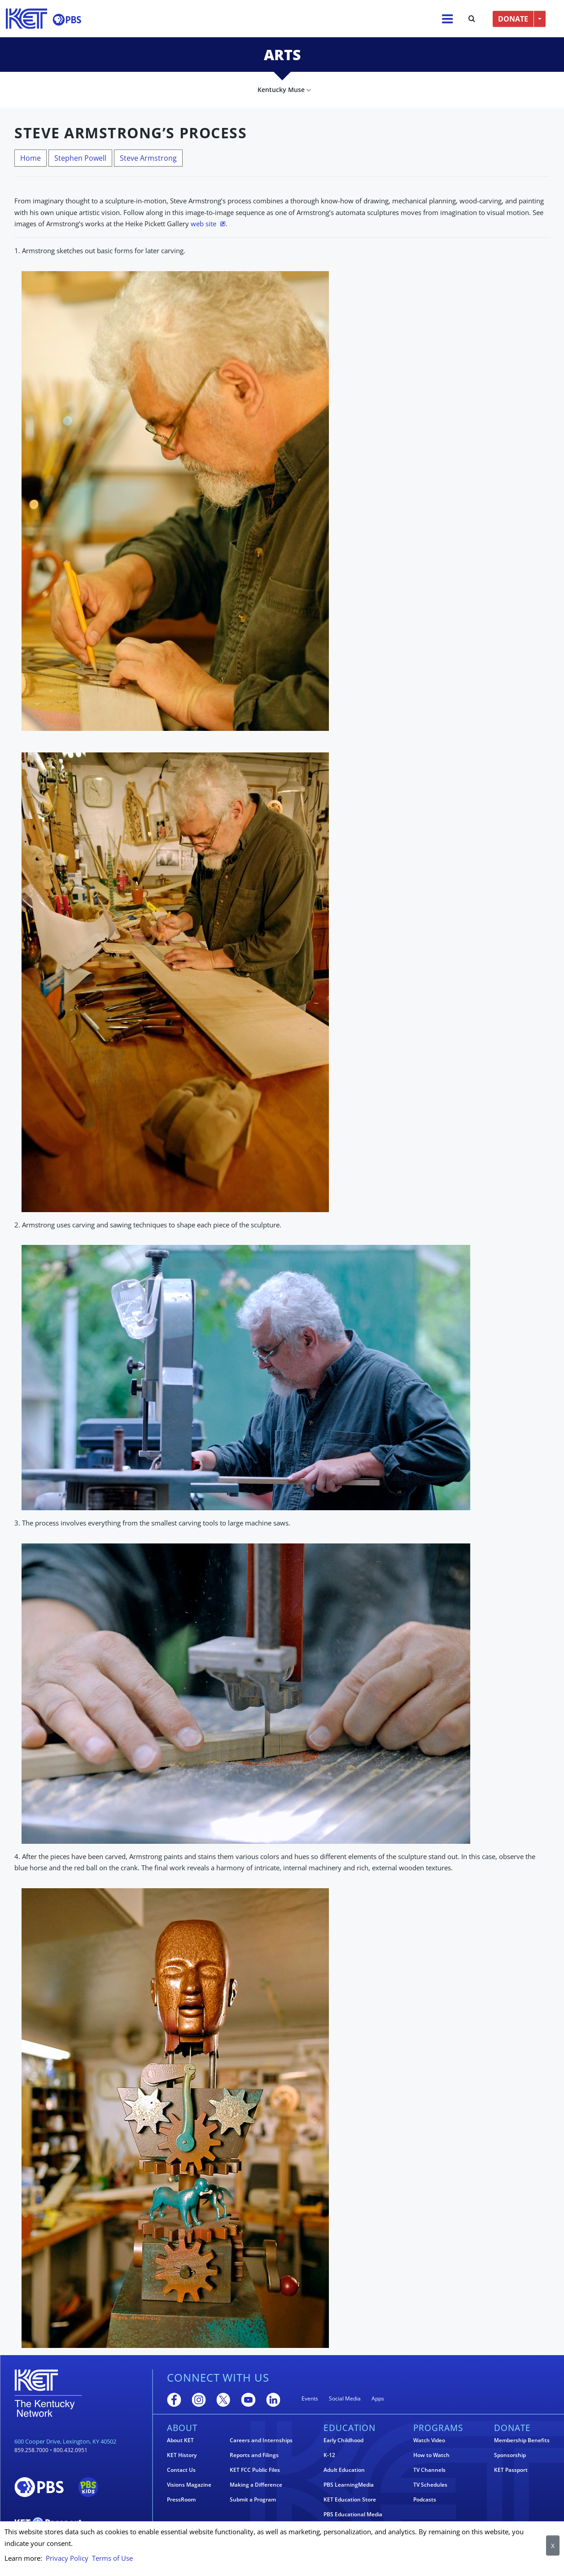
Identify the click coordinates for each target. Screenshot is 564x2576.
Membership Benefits (522, 2440)
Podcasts (424, 2499)
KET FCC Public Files (255, 2470)
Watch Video (429, 2440)
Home (30, 158)
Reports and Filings (254, 2455)
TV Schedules (430, 2484)
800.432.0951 (70, 2450)
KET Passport (511, 2470)
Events (310, 2398)
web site (203, 223)
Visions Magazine (189, 2484)
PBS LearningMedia (349, 2484)
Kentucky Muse (281, 89)
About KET (180, 2440)
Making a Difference (256, 2484)
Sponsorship (510, 2455)
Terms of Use (112, 2558)
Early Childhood (343, 2440)
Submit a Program (253, 2499)
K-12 (329, 2455)
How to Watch (431, 2455)
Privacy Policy (67, 2558)
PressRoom (181, 2499)
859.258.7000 (31, 2450)
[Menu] (447, 19)
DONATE (513, 19)
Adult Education (344, 2470)
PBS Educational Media (353, 2514)
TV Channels (429, 2470)
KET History (182, 2455)
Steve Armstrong (148, 158)
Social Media (345, 2398)
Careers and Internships (261, 2440)
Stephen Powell (80, 158)
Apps (378, 2398)
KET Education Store (350, 2499)
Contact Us (181, 2470)
